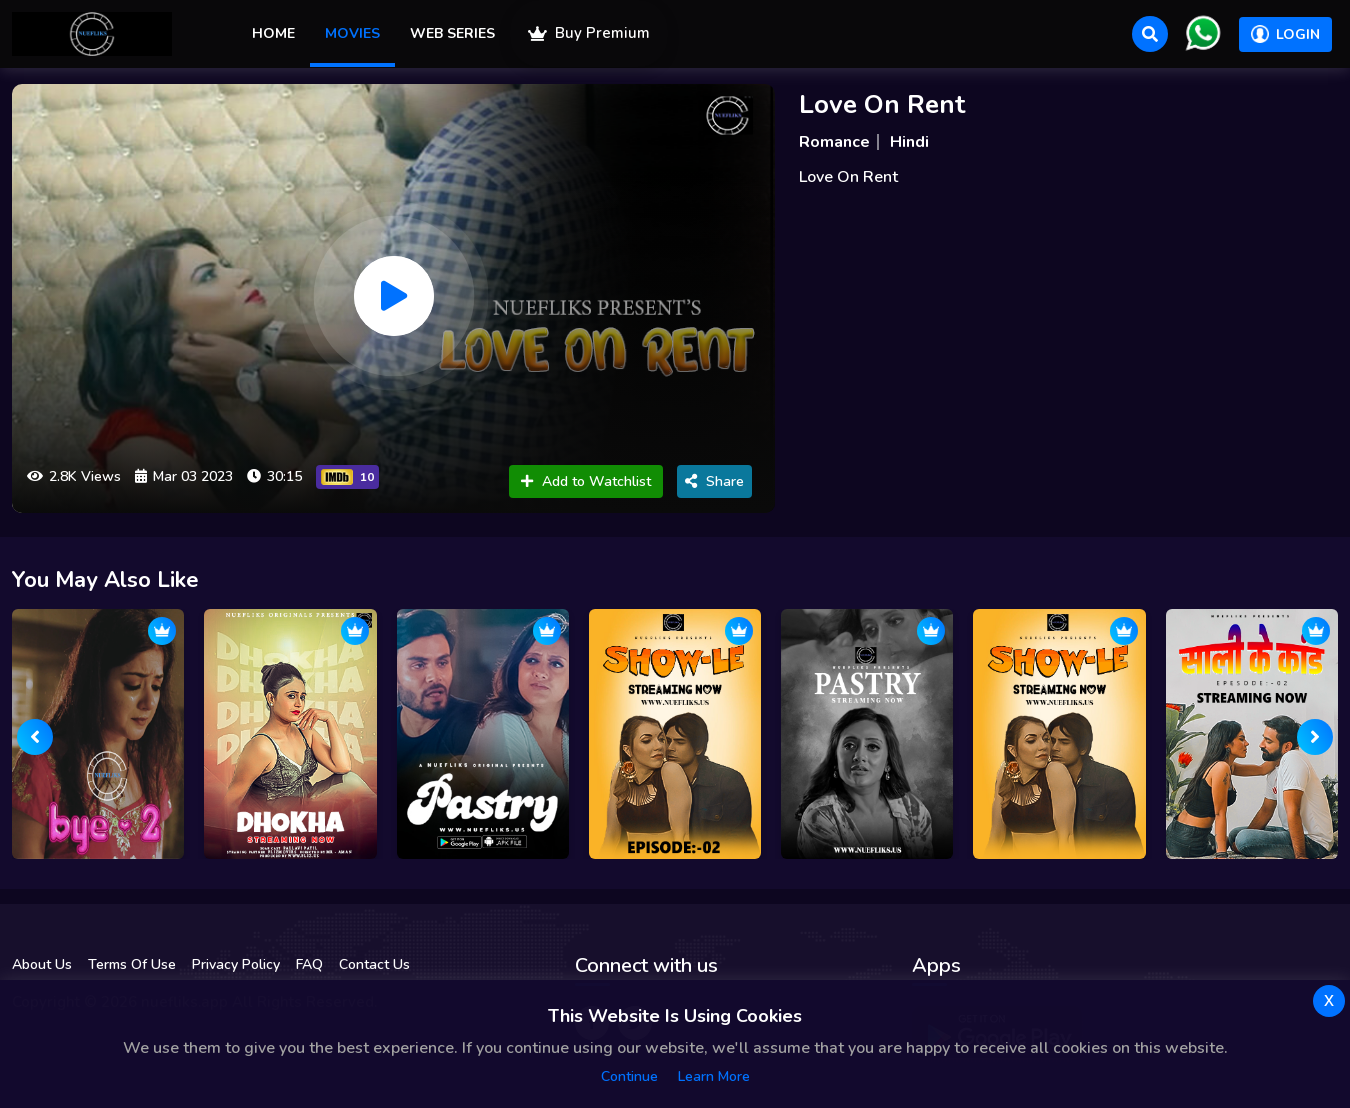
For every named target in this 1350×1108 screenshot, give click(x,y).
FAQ (309, 964)
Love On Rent (882, 104)
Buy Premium (589, 33)
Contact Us (374, 964)
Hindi (909, 142)
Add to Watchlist (586, 481)
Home (273, 33)
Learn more (714, 1076)
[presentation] (35, 737)
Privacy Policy (236, 964)
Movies (352, 33)
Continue (629, 1076)
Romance (834, 142)
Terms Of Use (132, 964)
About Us (42, 964)
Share (714, 481)
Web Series (452, 33)
